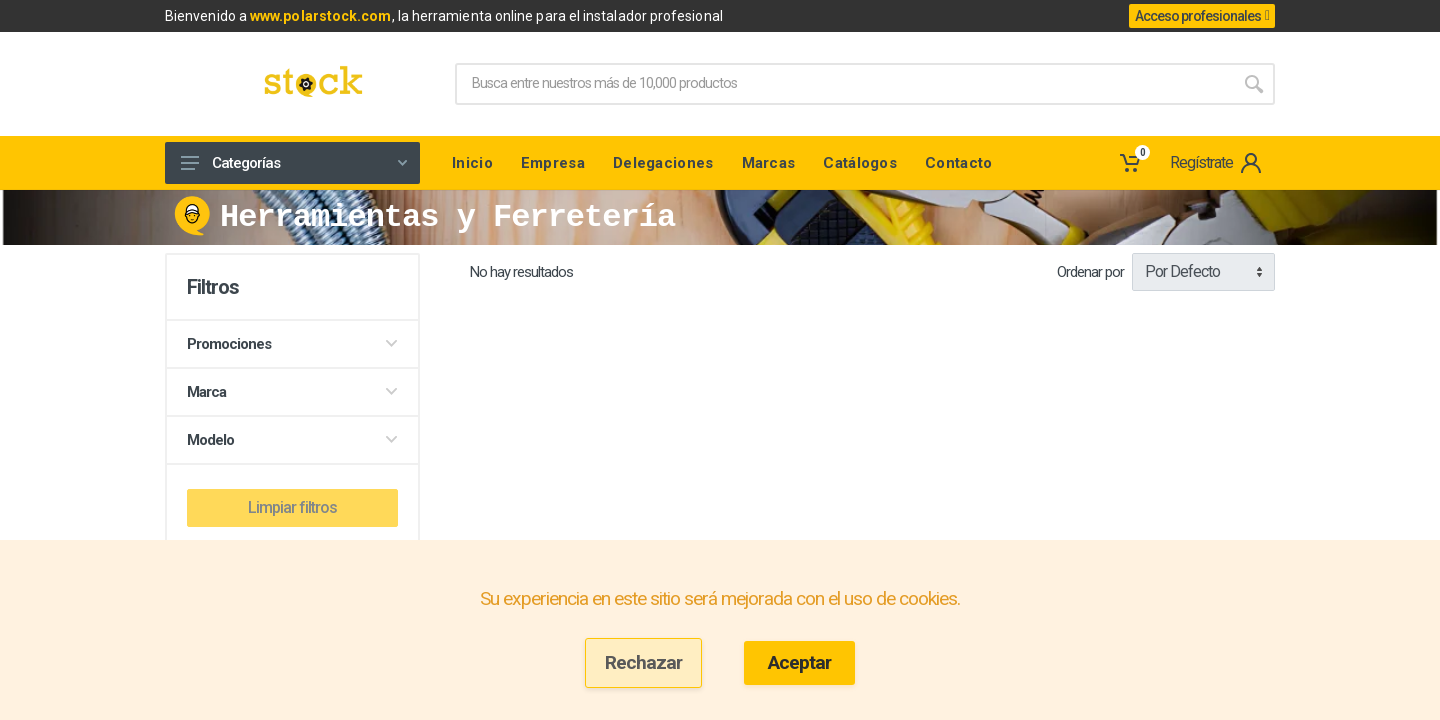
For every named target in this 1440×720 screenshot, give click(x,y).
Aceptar (799, 662)
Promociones (292, 344)
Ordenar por (1090, 272)
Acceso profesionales (1202, 16)
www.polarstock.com (320, 16)
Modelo (292, 440)
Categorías (294, 163)
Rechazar (643, 662)
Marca (292, 392)
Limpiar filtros (292, 507)
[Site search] (844, 84)
